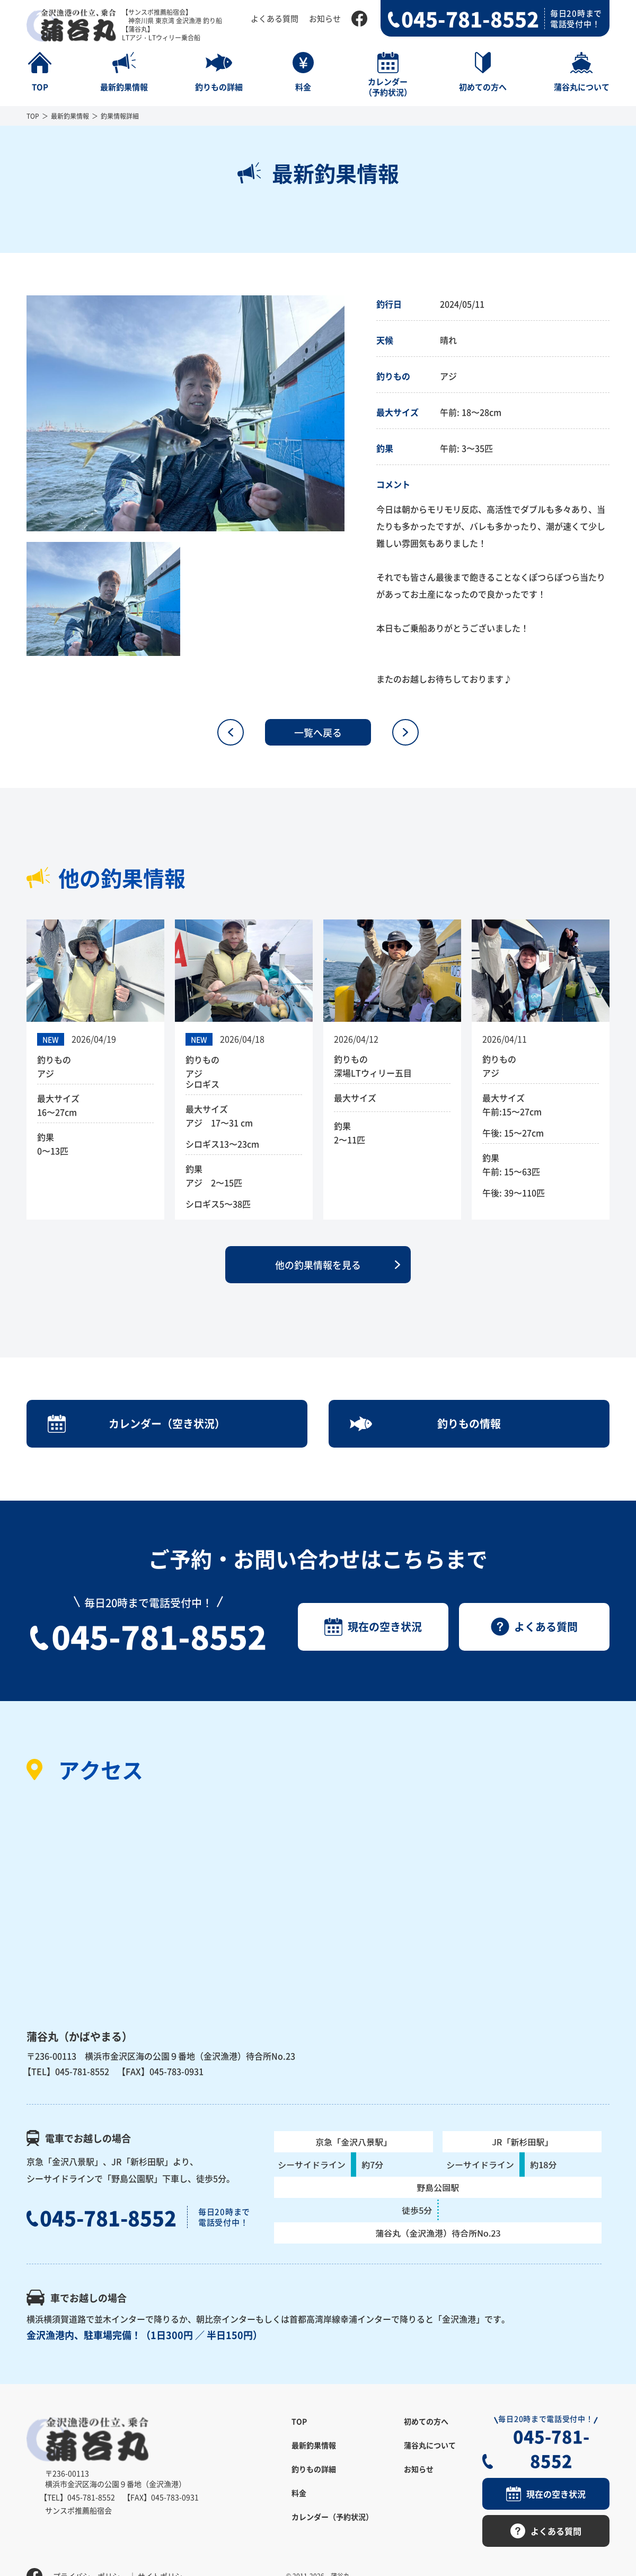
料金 (299, 2493)
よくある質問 (274, 18)
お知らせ (325, 18)
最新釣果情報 (70, 115)
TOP (32, 115)
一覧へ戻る (318, 732)
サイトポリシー (164, 2552)
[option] (185, 413)
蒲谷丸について (430, 2445)
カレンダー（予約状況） (332, 2517)
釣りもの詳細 (314, 2469)
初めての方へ (426, 2421)
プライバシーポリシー (90, 2552)
